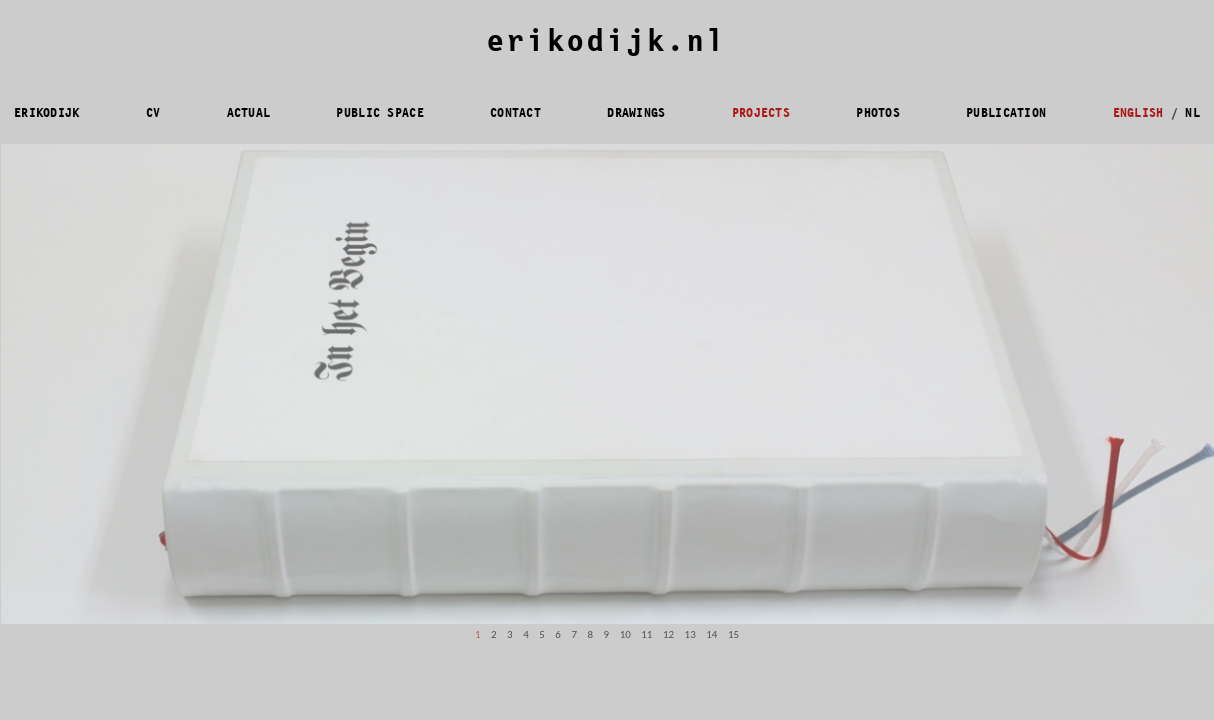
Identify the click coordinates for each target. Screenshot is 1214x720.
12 (668, 634)
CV (153, 113)
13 (690, 634)
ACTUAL (249, 113)
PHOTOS (878, 113)
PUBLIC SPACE (379, 113)
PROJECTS (761, 113)
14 (711, 634)
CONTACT (515, 113)
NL (1192, 113)
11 (646, 634)
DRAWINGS (636, 113)
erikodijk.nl (607, 41)
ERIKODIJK (47, 113)
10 (625, 634)
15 (733, 634)
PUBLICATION (1006, 113)
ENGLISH (1138, 113)
